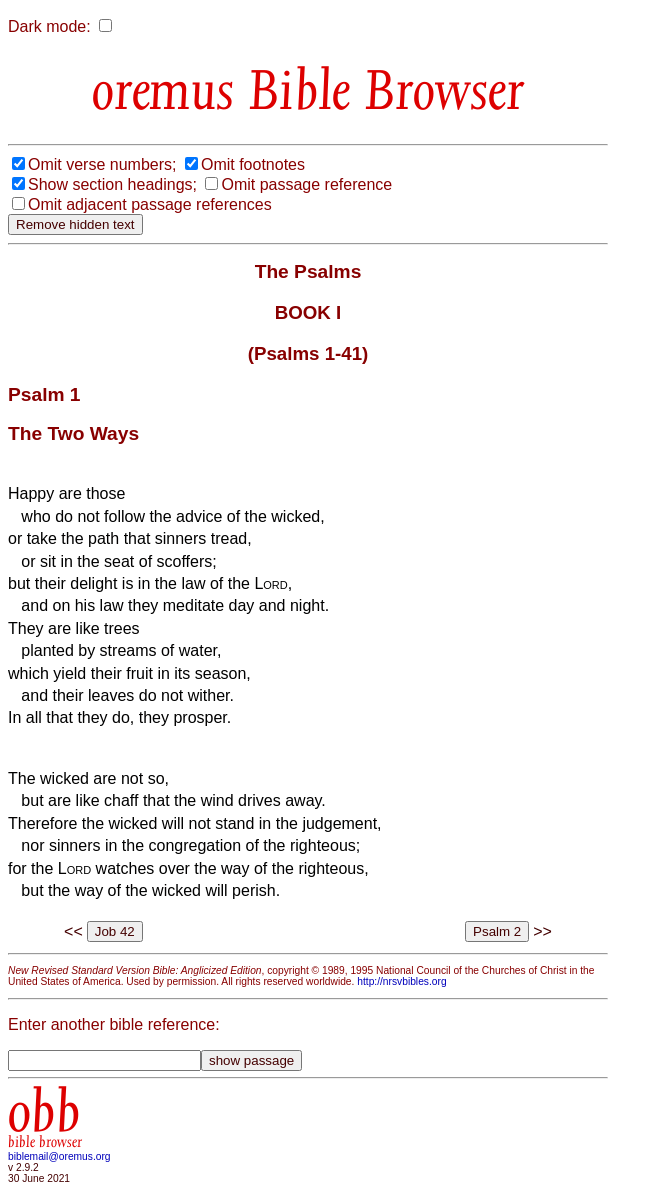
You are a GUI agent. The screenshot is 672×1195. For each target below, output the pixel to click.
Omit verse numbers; (102, 164)
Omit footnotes (253, 164)
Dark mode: (49, 26)
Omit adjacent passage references (150, 204)
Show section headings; (112, 184)
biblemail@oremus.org (59, 1156)
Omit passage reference (306, 184)
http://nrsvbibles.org (401, 981)
